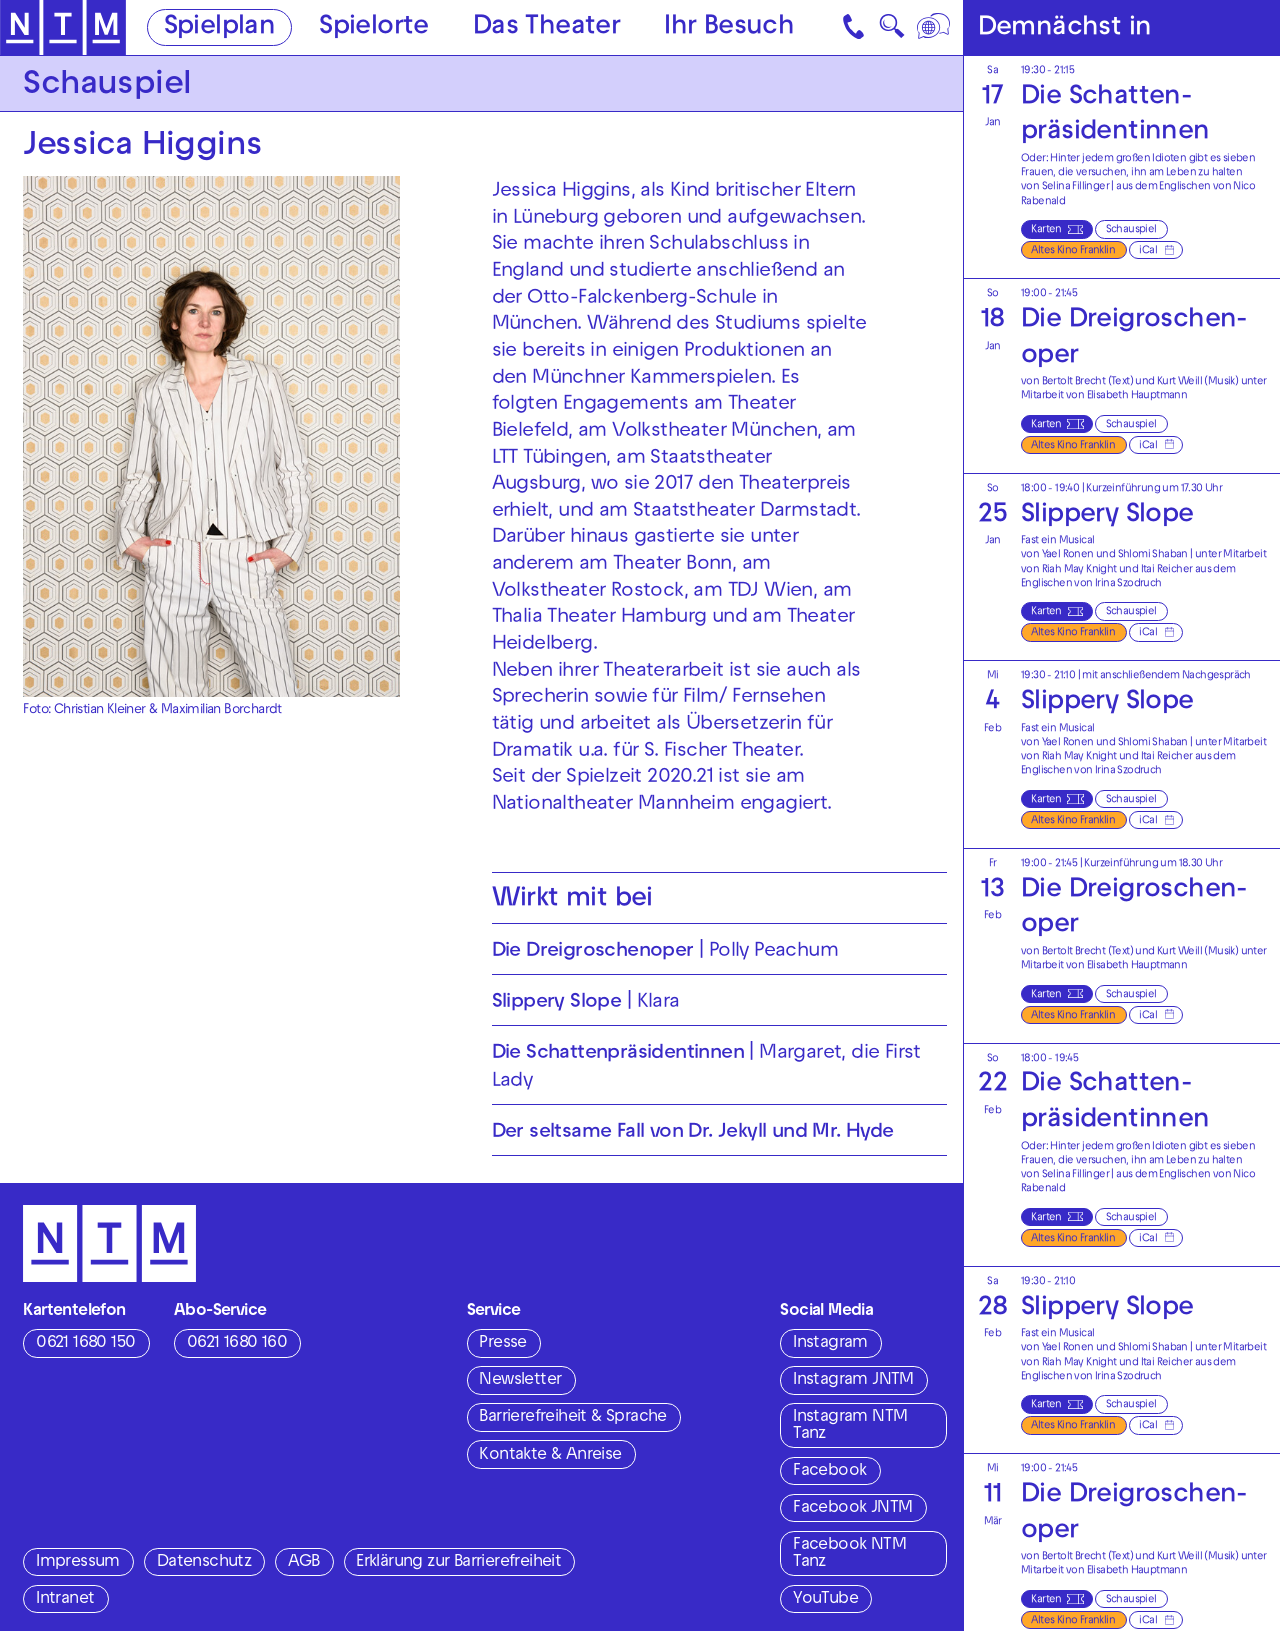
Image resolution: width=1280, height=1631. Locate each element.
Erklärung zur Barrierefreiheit (458, 1563)
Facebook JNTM (852, 1509)
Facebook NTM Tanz (849, 1554)
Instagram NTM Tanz (850, 1426)
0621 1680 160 (237, 1344)
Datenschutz (204, 1563)
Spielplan (220, 28)
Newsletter (520, 1381)
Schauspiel (1131, 230)
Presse (502, 1344)
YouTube (825, 1600)
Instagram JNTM (853, 1381)
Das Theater (546, 28)
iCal (1148, 251)
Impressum (78, 1563)
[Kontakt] (855, 27)
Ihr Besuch (729, 28)
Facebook (829, 1472)
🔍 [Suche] (891, 31)
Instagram (830, 1344)
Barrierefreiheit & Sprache (572, 1418)
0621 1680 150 (85, 1344)
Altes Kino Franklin (1073, 251)
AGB (303, 1563)
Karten (1046, 230)
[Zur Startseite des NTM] (63, 28)
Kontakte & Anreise (550, 1456)
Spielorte (374, 28)
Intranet (65, 1600)
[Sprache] (935, 27)
